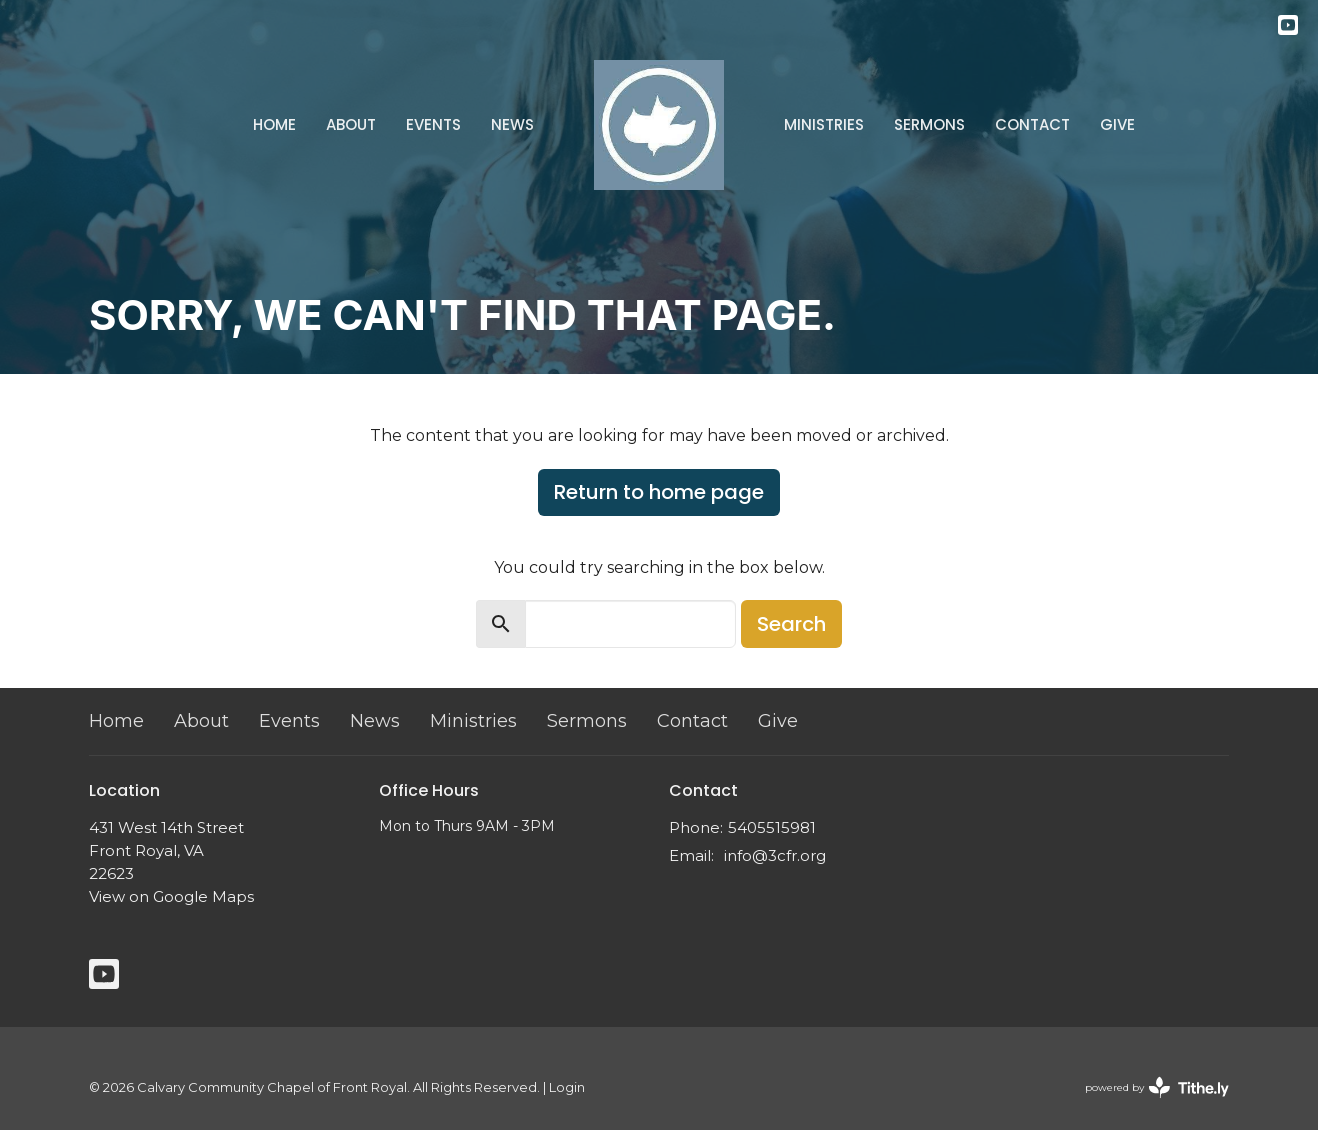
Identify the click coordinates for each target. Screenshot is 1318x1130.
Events (433, 124)
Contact (1032, 124)
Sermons (929, 124)
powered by (1157, 1087)
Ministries (824, 124)
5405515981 (772, 827)
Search (791, 624)
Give (1117, 124)
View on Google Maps (171, 896)
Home (274, 124)
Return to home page (659, 492)
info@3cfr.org (775, 855)
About (351, 124)
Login (567, 1087)
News (512, 124)
